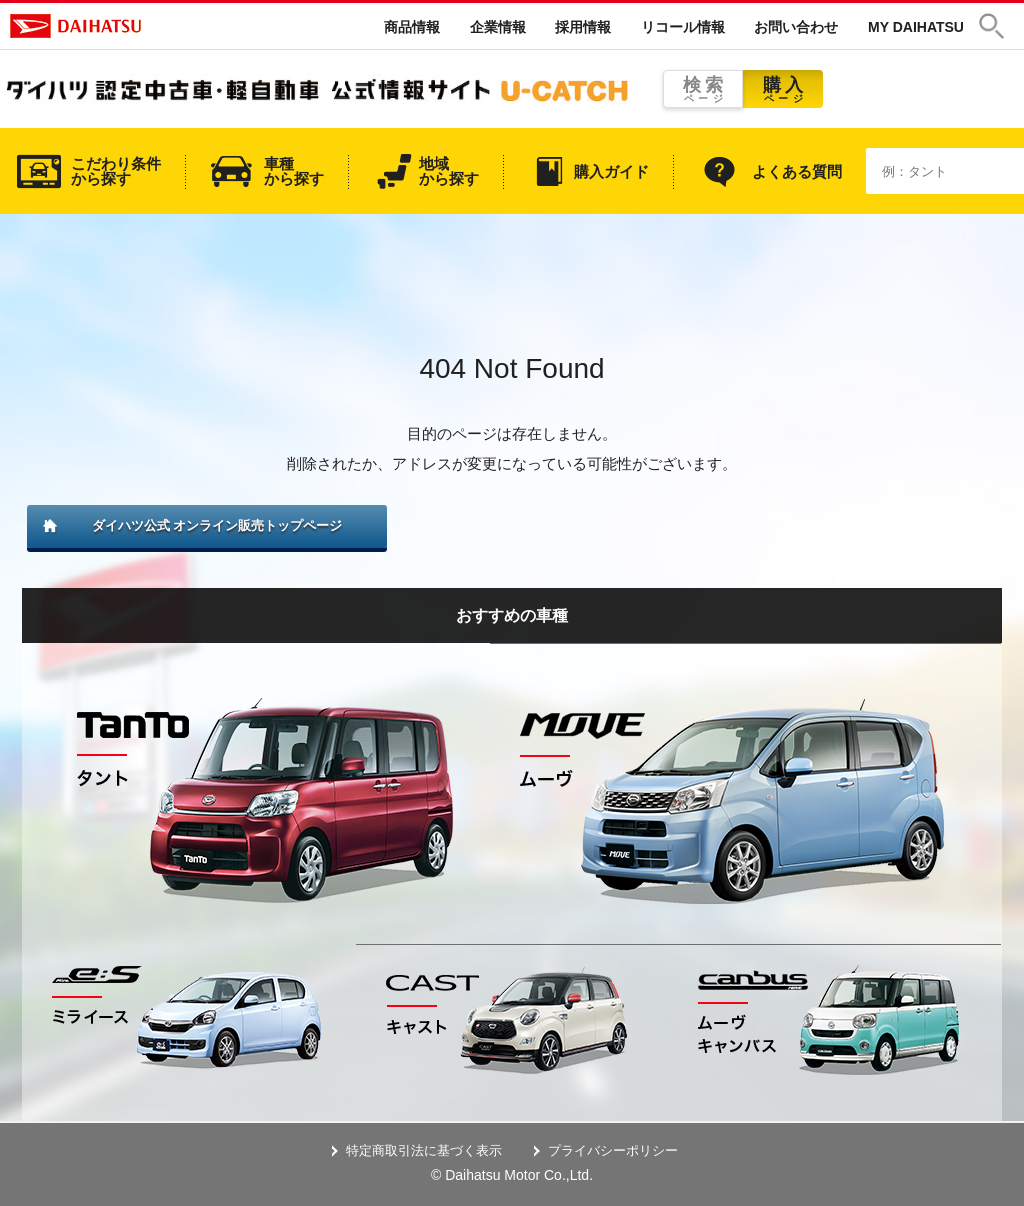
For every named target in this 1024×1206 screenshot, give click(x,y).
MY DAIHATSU (916, 27)
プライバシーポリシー (613, 1150)
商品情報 (412, 27)
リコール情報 (683, 27)
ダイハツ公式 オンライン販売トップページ (217, 525)
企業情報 (498, 27)
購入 (783, 89)
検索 (703, 89)
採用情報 (583, 27)
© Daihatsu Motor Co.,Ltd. (512, 1175)
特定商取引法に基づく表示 (424, 1150)
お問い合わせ (796, 27)
